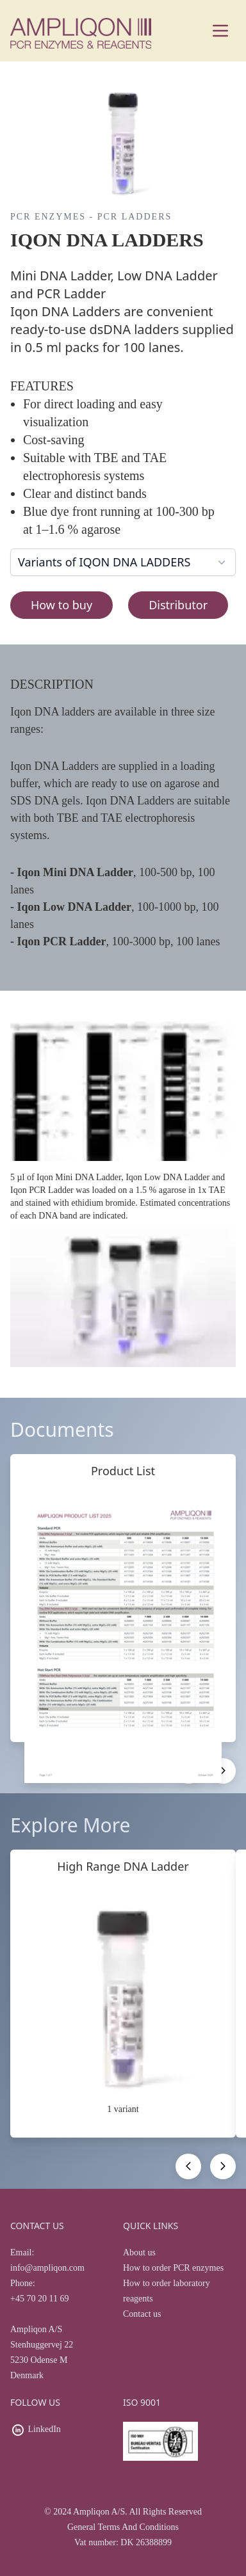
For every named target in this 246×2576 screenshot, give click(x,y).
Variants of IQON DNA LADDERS (123, 562)
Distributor (178, 604)
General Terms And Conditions (123, 2527)
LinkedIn (44, 2429)
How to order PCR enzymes (173, 2268)
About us (139, 2252)
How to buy (61, 604)
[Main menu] (220, 30)
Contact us (142, 2314)
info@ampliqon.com (47, 2268)
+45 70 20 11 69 (39, 2298)
